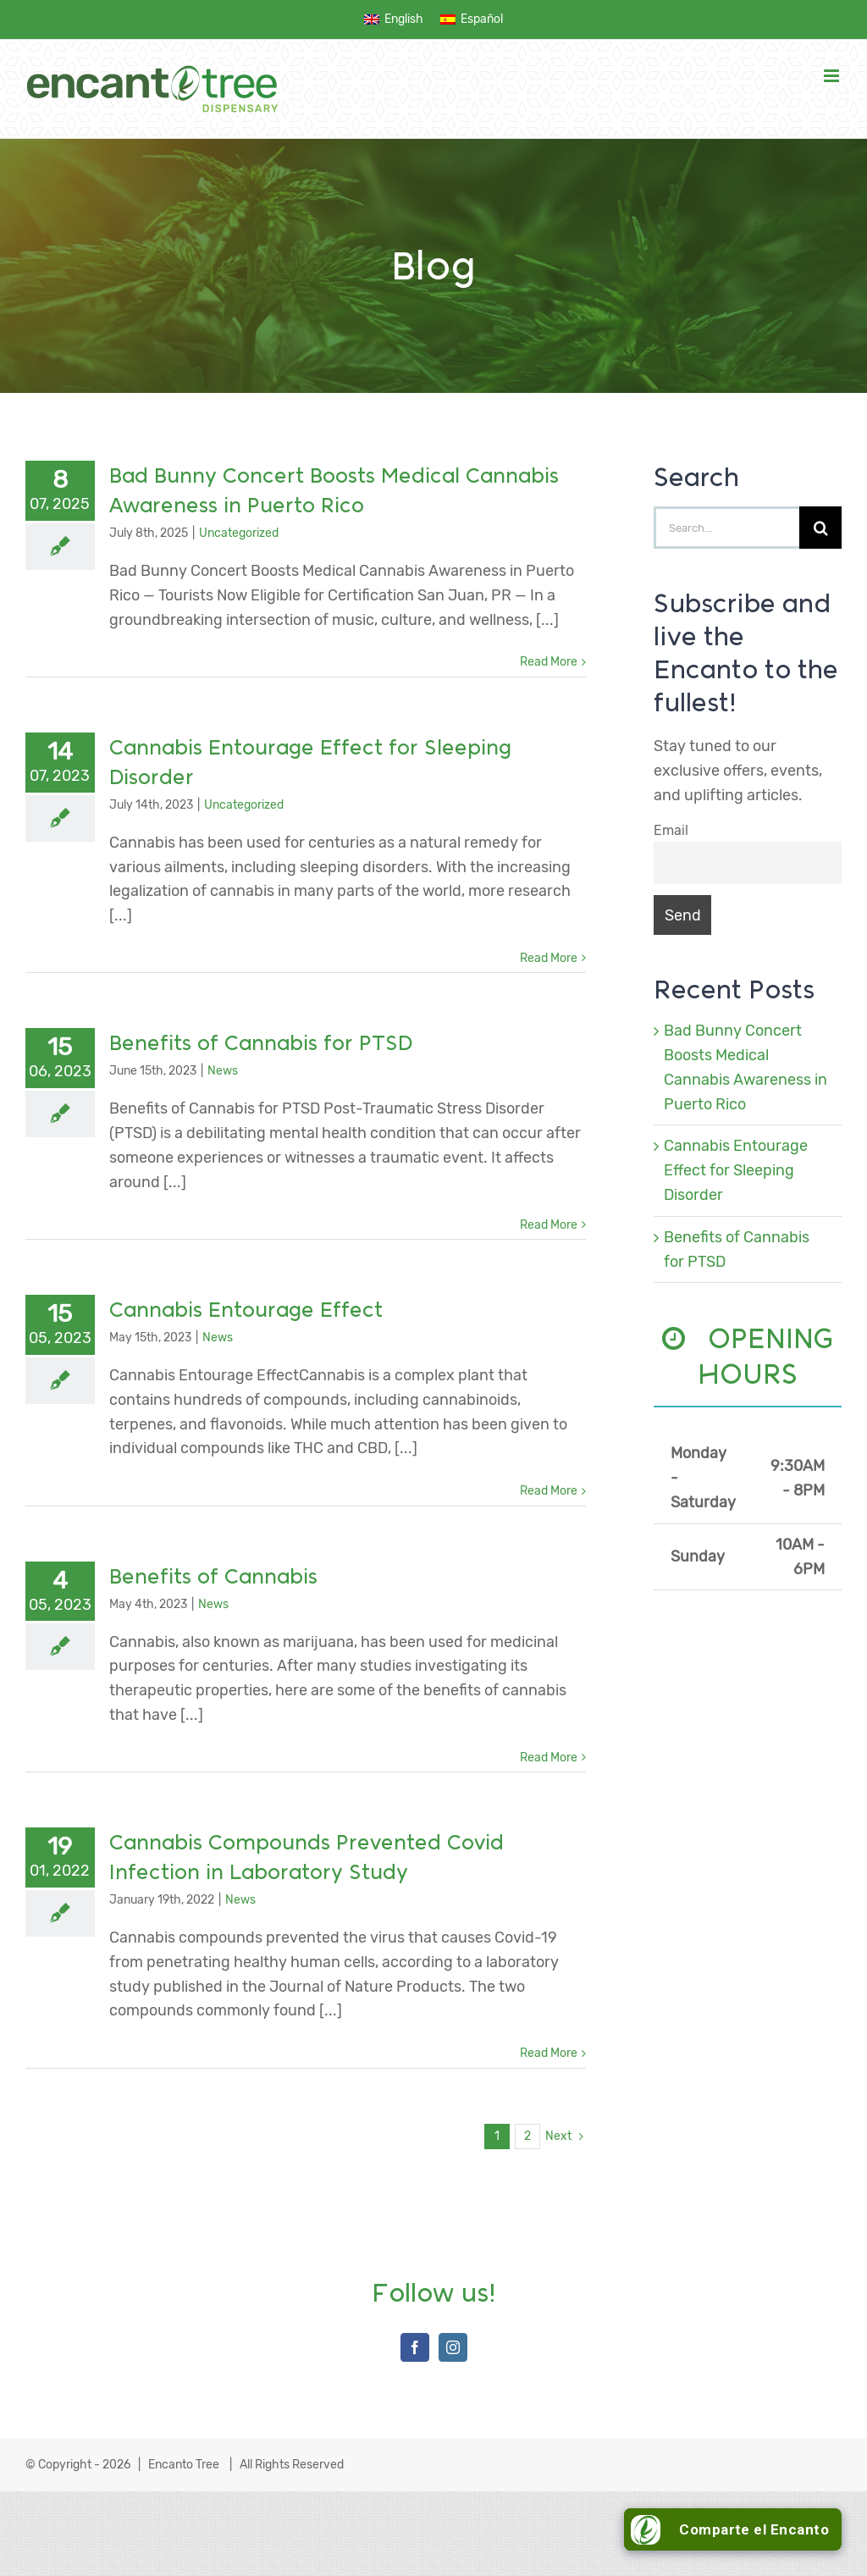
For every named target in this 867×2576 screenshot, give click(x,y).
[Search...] (726, 527)
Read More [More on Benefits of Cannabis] (548, 1757)
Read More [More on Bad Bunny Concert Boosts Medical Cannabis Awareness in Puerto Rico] (548, 662)
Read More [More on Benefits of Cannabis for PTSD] (548, 1225)
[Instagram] (453, 2347)
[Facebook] (414, 2347)
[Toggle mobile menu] (833, 76)
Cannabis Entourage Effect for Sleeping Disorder (736, 1170)
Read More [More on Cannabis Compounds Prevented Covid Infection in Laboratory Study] (548, 2053)
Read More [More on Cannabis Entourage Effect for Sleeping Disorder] (548, 958)
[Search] (820, 527)
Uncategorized (239, 533)
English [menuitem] (403, 19)
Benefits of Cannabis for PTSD (260, 1043)
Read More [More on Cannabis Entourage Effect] (548, 1491)
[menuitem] (394, 19)
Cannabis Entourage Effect (246, 1309)
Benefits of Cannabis (213, 1576)
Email (671, 830)
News (222, 1071)
